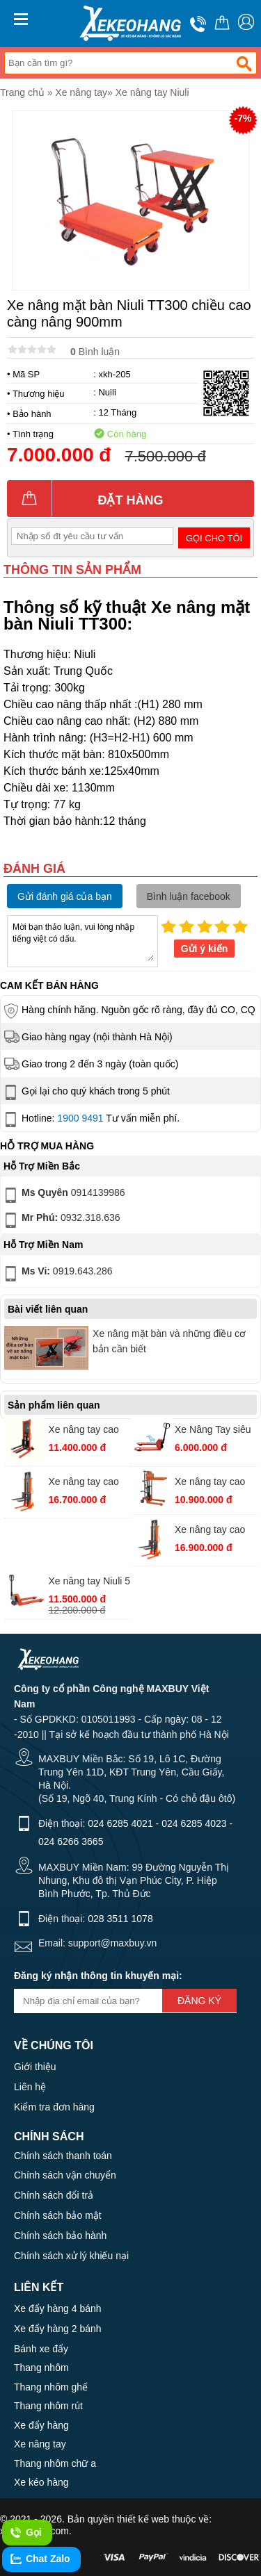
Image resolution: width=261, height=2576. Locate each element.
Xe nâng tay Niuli (152, 92)
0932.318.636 (60, 1220)
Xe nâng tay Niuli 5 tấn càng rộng (90, 1582)
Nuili (107, 392)
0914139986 (63, 1195)
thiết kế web (143, 2519)
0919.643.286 (57, 1273)
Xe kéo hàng (41, 2482)
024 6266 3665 (70, 1841)
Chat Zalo (39, 2559)
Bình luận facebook (188, 896)
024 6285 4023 (193, 1823)
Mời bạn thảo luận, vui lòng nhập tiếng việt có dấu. (82, 940)
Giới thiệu (35, 2066)
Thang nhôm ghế (51, 2387)
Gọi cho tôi (214, 538)
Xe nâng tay (81, 92)
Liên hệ (30, 2086)
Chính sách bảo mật (58, 2215)
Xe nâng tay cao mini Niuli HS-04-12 (211, 1483)
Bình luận (95, 351)
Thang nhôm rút (48, 2405)
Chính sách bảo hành (60, 2235)
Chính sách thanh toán (63, 2155)
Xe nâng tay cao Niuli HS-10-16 (84, 1431)
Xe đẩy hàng (41, 2425)
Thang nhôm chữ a (55, 2463)
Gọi (25, 2533)
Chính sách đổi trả (53, 2195)
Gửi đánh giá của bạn (64, 896)
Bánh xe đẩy (41, 2348)
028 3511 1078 (120, 1918)
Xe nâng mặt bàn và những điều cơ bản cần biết (169, 1341)
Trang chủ (22, 92)
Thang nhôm (41, 2367)
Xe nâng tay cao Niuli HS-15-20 (84, 1483)
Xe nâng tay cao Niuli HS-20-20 (210, 1531)
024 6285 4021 (120, 1823)
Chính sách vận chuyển (65, 2175)
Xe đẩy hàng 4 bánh (58, 2308)
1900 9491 (80, 1118)
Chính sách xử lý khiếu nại (71, 2255)
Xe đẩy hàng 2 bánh (58, 2328)
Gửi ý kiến (204, 948)
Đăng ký (199, 2000)
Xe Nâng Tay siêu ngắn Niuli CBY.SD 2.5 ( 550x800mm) (215, 1431)
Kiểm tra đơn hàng (54, 2107)
